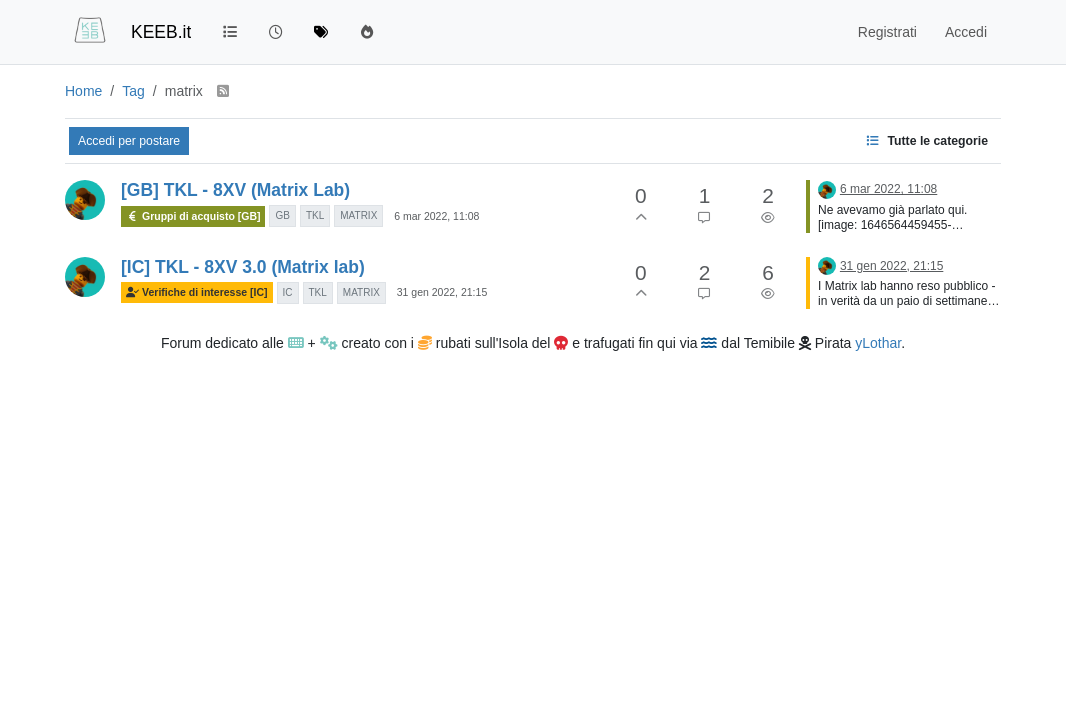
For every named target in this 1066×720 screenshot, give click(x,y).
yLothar (878, 343)
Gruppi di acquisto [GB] (193, 216)
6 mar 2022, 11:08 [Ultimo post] (888, 189)
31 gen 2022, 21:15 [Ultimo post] (891, 266)
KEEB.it (161, 32)
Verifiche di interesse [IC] (197, 292)
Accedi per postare (129, 141)
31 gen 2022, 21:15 (442, 292)
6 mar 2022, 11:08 (436, 216)
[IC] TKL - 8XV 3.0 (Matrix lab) (243, 267)
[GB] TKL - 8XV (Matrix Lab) (235, 190)
